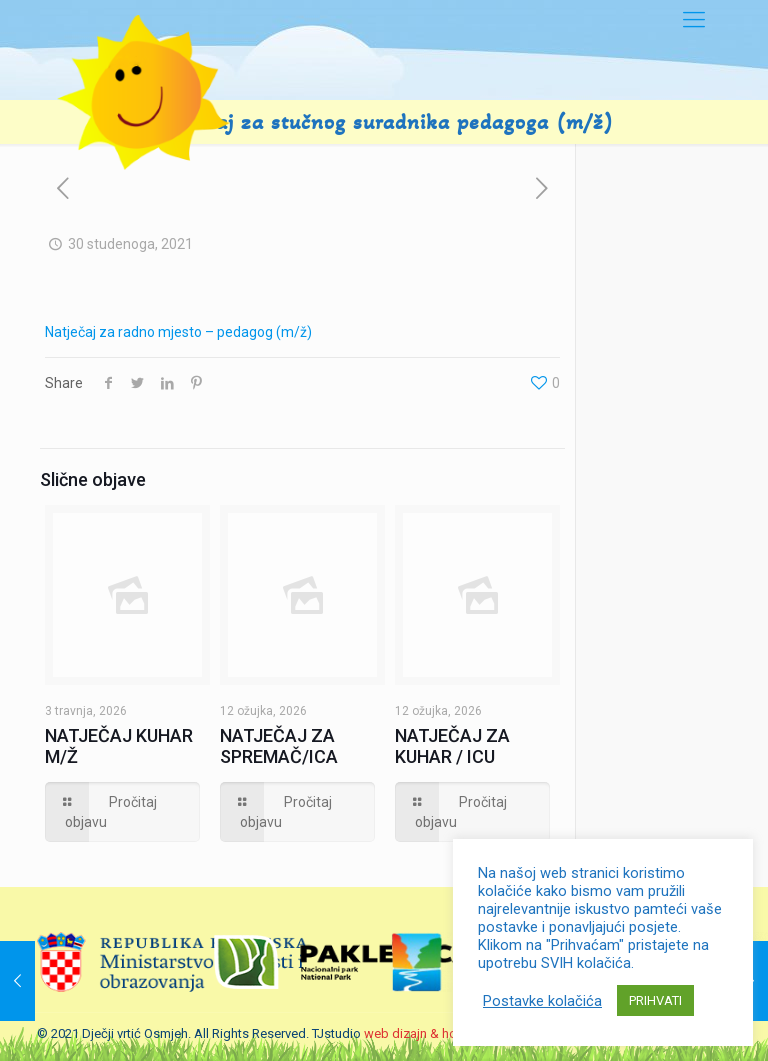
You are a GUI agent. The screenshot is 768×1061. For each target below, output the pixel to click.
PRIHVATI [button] (655, 1000)
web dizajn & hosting (425, 1033)
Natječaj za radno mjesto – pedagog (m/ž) (178, 332)
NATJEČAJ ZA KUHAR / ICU (452, 746)
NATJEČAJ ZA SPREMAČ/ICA (279, 746)
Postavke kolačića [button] (542, 1001)
